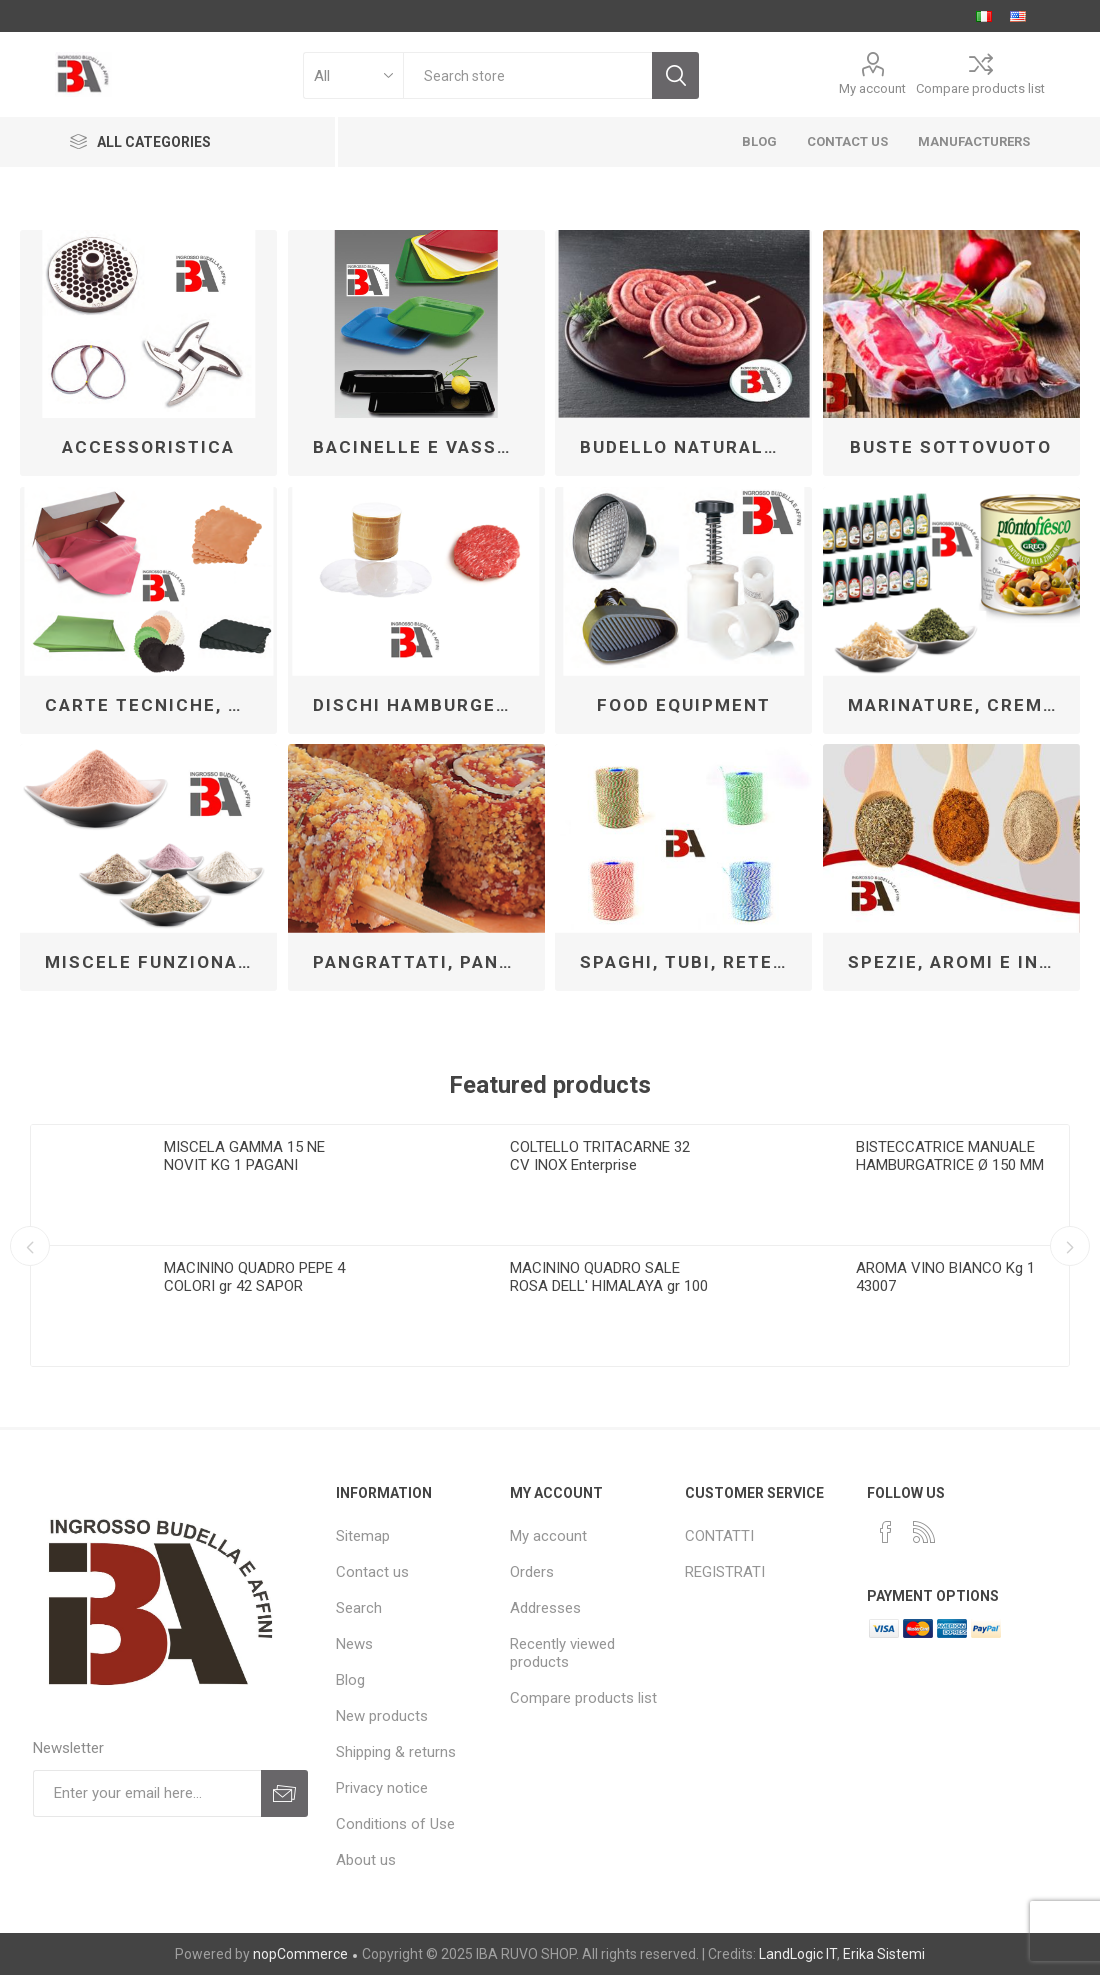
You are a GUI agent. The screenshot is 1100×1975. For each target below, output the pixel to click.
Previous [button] (30, 1246)
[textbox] (527, 75)
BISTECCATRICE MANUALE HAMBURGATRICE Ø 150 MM (950, 1156)
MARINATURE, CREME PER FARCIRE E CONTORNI (959, 705)
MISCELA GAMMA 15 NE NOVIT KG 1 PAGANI (244, 1156)
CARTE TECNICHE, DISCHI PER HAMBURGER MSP (156, 705)
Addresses (545, 1608)
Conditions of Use (395, 1824)
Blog (350, 1680)
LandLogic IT (798, 1954)
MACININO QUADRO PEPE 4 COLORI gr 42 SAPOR (254, 1277)
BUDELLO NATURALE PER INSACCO (691, 447)
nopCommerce (300, 1954)
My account (872, 88)
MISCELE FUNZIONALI (151, 962)
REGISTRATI (725, 1572)
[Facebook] (886, 1532)
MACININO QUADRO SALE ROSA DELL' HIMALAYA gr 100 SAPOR (609, 1286)
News (354, 1644)
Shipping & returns (396, 1752)
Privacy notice (382, 1788)
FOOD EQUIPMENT (684, 705)
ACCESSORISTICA (148, 447)
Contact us (372, 1572)
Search (359, 1608)
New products (382, 1716)
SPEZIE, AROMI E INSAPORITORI (959, 962)
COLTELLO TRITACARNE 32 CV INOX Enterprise (600, 1156)
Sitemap (363, 1536)
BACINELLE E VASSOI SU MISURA (424, 447)
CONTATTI (719, 1536)
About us (366, 1860)
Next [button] (1070, 1246)
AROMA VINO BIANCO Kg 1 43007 (945, 1277)
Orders (532, 1572)
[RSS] (924, 1532)
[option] (204, 1245)
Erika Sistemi (884, 1954)
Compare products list (980, 88)
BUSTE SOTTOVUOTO (951, 447)
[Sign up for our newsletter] (147, 1793)
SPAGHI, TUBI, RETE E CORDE (691, 962)
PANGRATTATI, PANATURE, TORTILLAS (424, 962)
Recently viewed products (562, 1653)
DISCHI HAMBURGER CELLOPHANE (424, 705)
